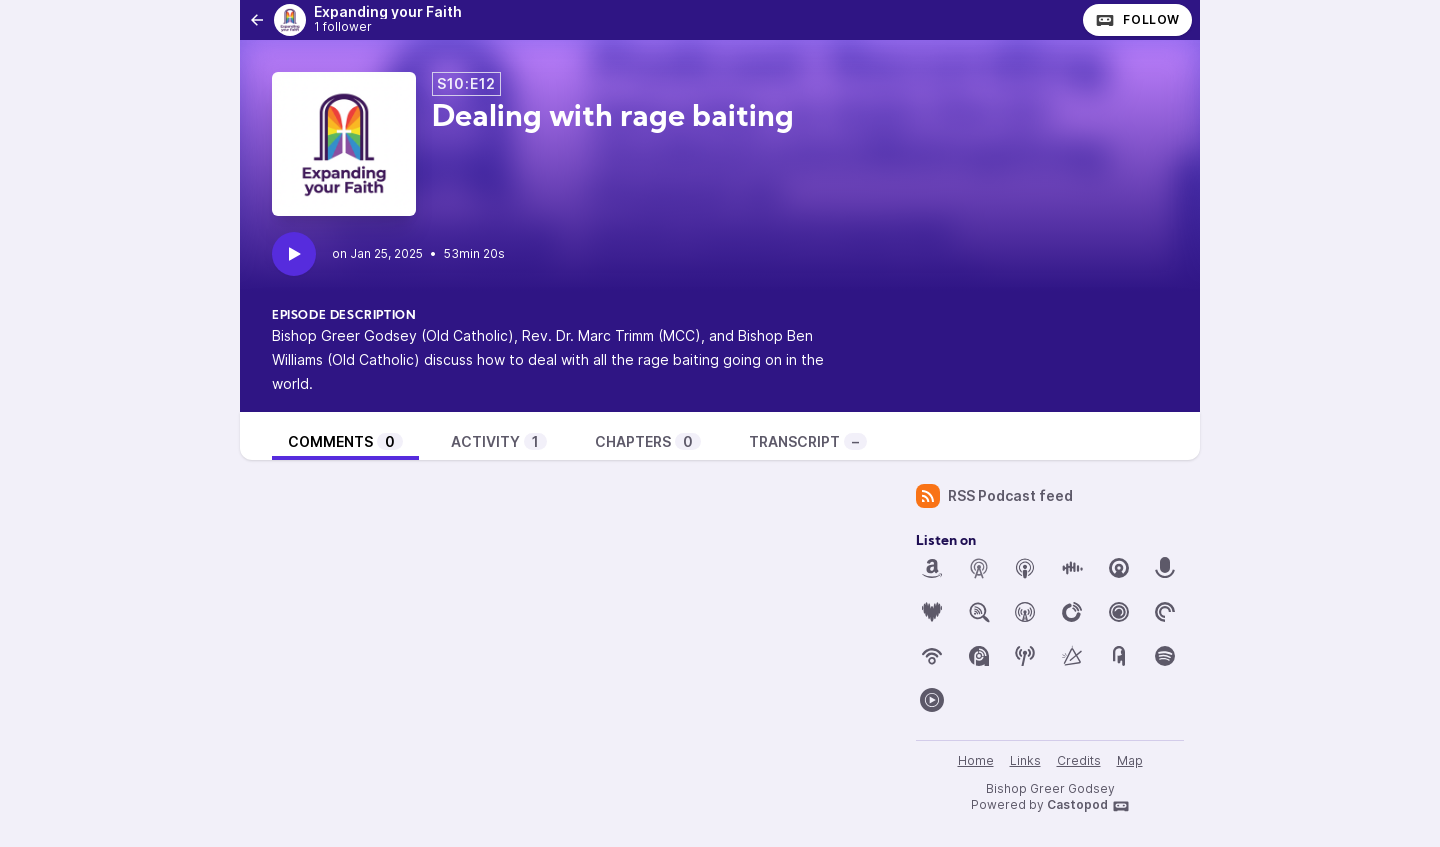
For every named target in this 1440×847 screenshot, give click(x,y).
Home (976, 760)
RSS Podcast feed (994, 496)
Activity (499, 441)
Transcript (808, 441)
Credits (1079, 760)
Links (1025, 760)
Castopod (1088, 806)
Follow (1137, 20)
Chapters (648, 441)
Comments (345, 441)
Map (1130, 760)
